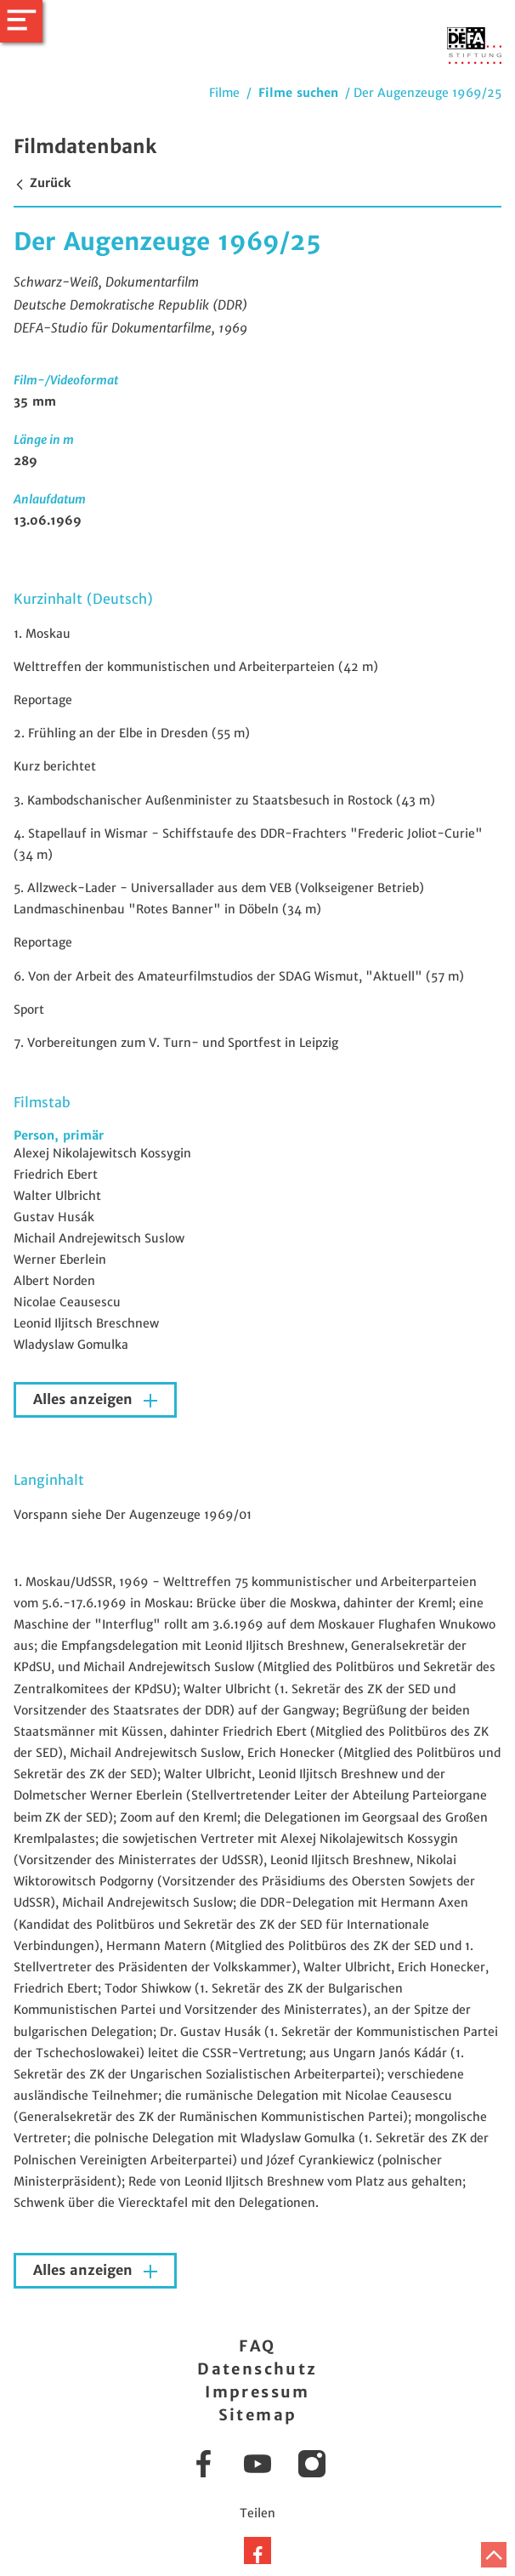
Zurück (42, 182)
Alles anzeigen (85, 1399)
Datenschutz (257, 2369)
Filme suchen (298, 92)
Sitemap (257, 2415)
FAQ (257, 2346)
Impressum (257, 2392)
